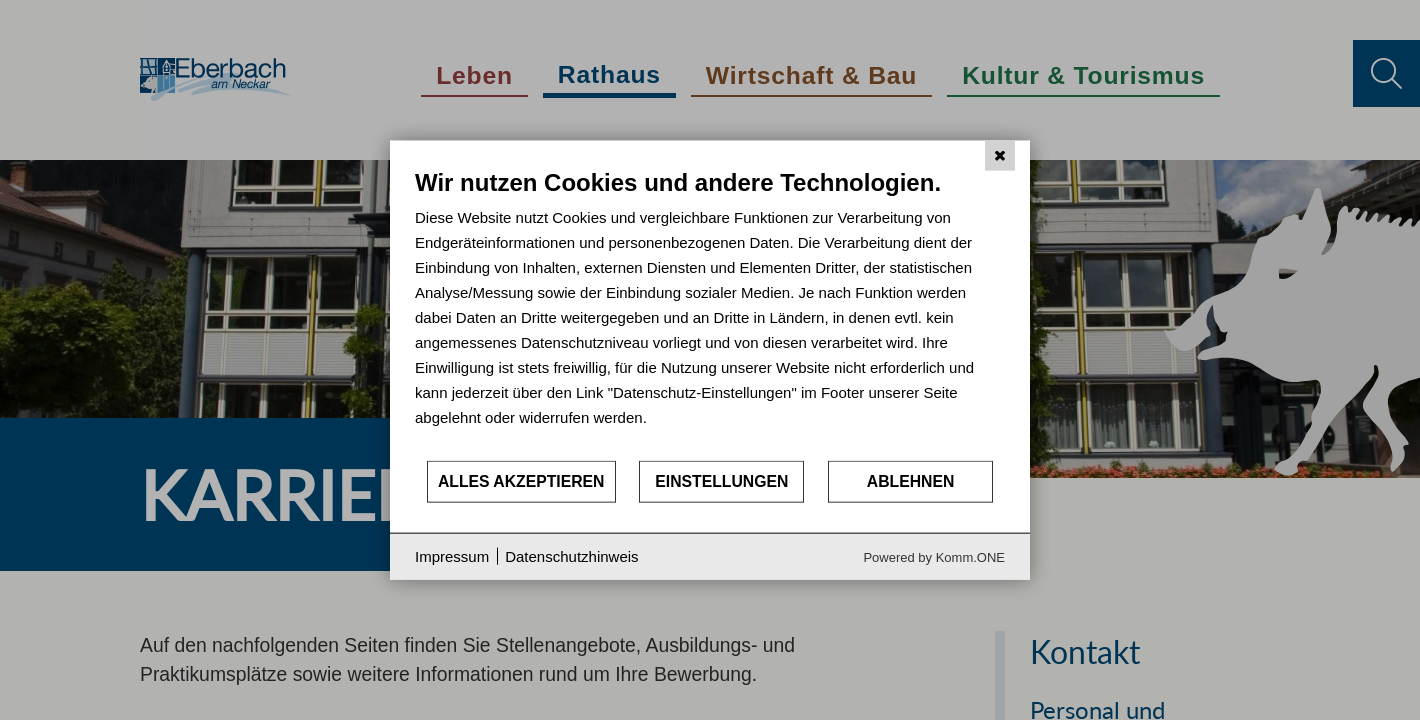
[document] (710, 313)
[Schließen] (1000, 156)
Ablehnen (911, 481)
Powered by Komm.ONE (934, 556)
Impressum (452, 556)
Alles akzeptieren (521, 481)
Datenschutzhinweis (571, 556)
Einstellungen (721, 481)
